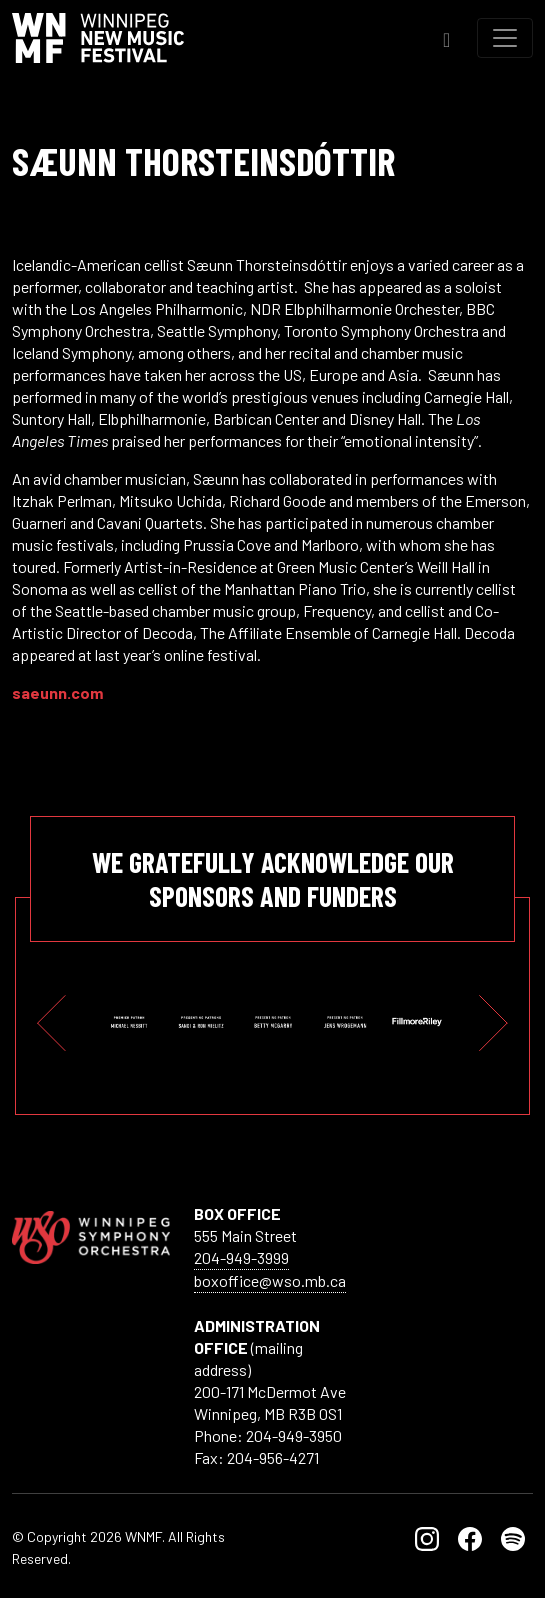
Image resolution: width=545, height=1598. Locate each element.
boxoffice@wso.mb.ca (270, 1280)
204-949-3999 (241, 1257)
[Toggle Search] (446, 37)
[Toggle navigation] (505, 38)
